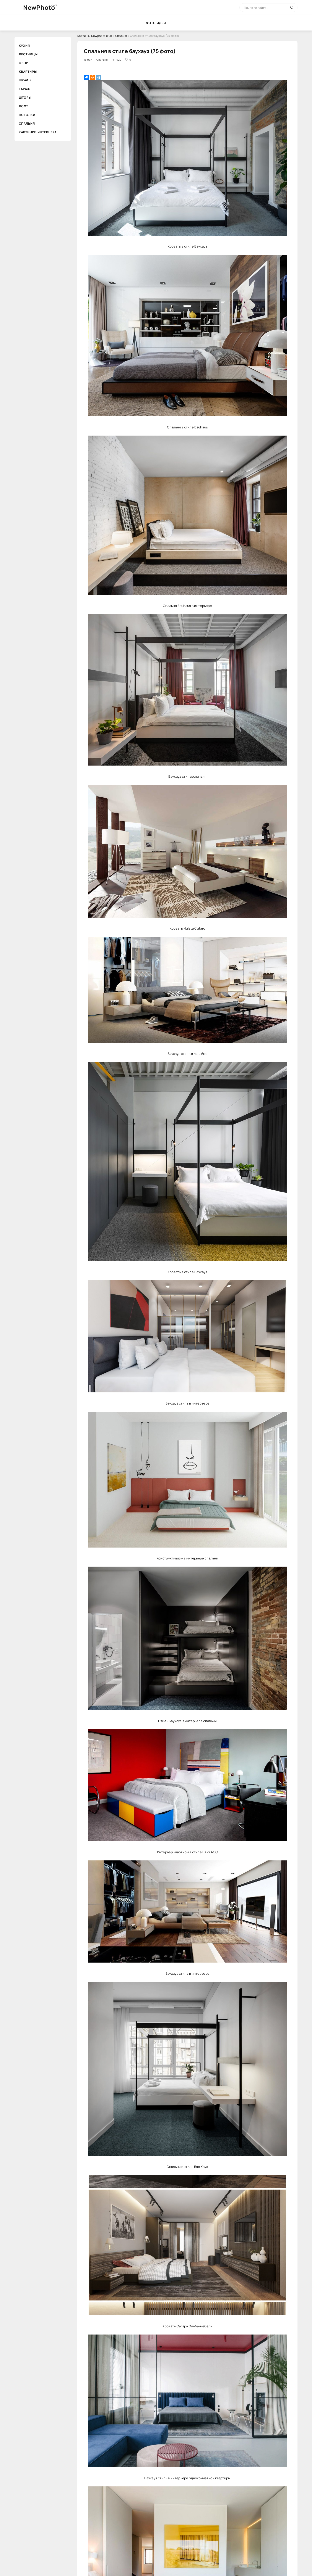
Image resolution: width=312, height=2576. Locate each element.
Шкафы (25, 80)
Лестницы (28, 54)
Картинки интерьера (38, 132)
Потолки (27, 115)
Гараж (24, 89)
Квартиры (28, 71)
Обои (24, 63)
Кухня (24, 45)
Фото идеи (156, 23)
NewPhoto (39, 7)
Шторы (25, 97)
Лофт (23, 106)
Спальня (27, 123)
